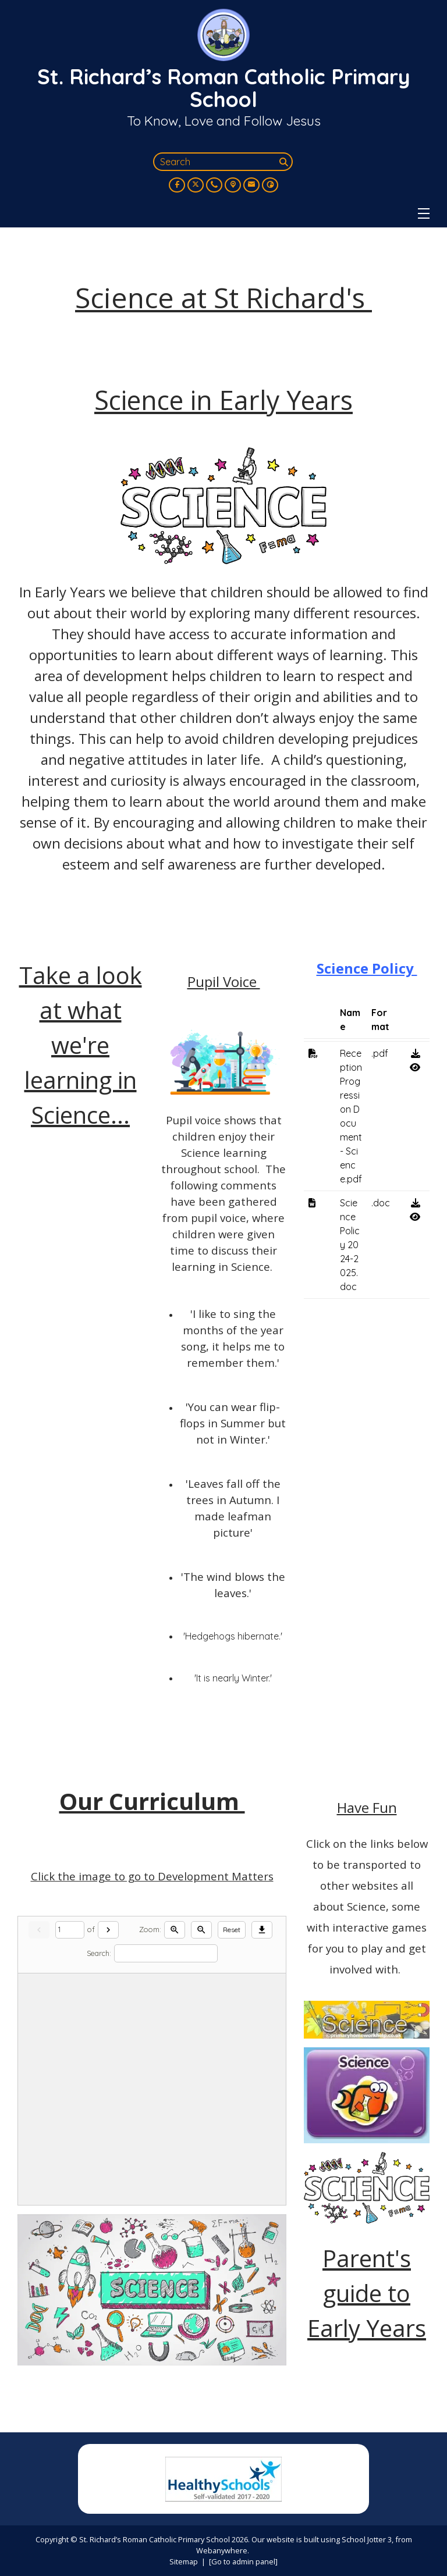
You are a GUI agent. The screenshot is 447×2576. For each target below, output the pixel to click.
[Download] (261, 1930)
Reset (231, 1929)
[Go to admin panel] (243, 2561)
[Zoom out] (201, 1930)
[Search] (284, 161)
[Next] (108, 1930)
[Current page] (69, 1930)
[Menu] (423, 213)
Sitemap (183, 2561)
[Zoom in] (174, 1930)
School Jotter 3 (367, 2539)
